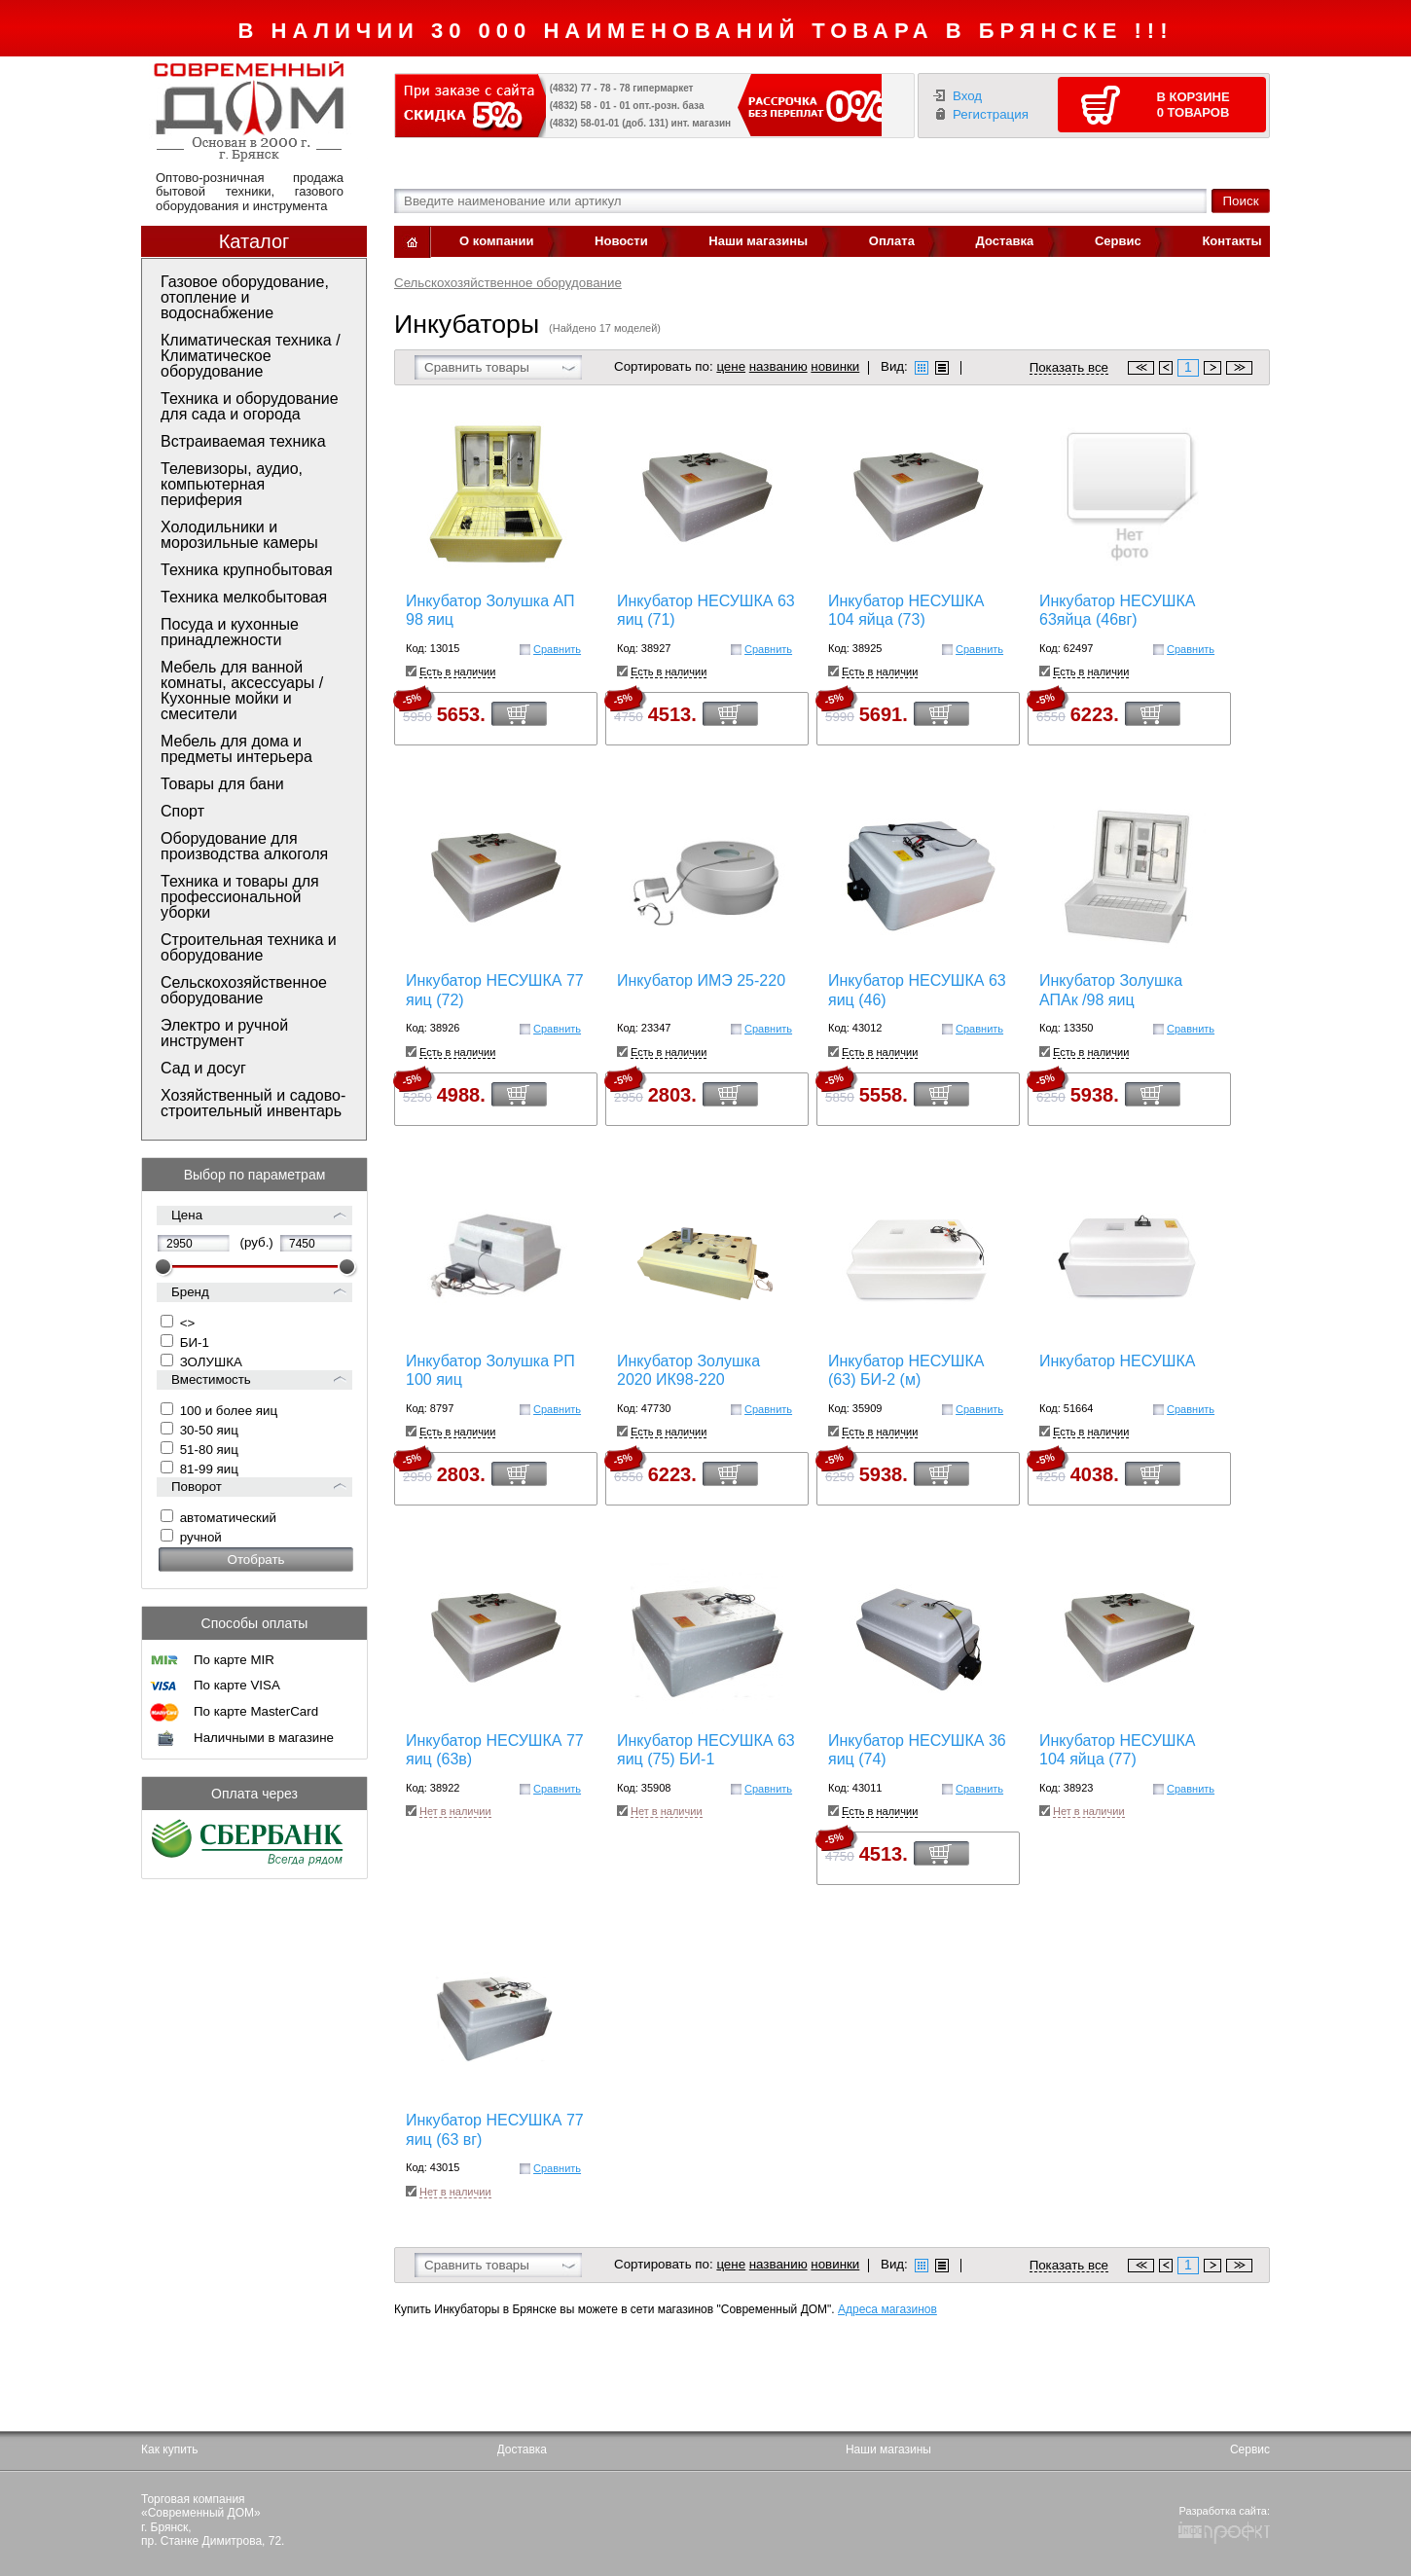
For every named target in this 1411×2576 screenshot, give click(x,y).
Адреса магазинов (887, 2309)
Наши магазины (758, 241)
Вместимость (211, 1379)
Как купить (170, 2449)
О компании (496, 241)
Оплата (892, 241)
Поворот (196, 1486)
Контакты (1231, 241)
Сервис (1118, 241)
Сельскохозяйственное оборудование (508, 282)
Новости (621, 241)
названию (778, 366)
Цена (186, 1215)
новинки (835, 366)
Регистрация (991, 114)
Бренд (190, 1292)
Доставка (1005, 241)
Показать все (1069, 368)
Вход (967, 96)
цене (730, 366)
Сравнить (557, 649)
